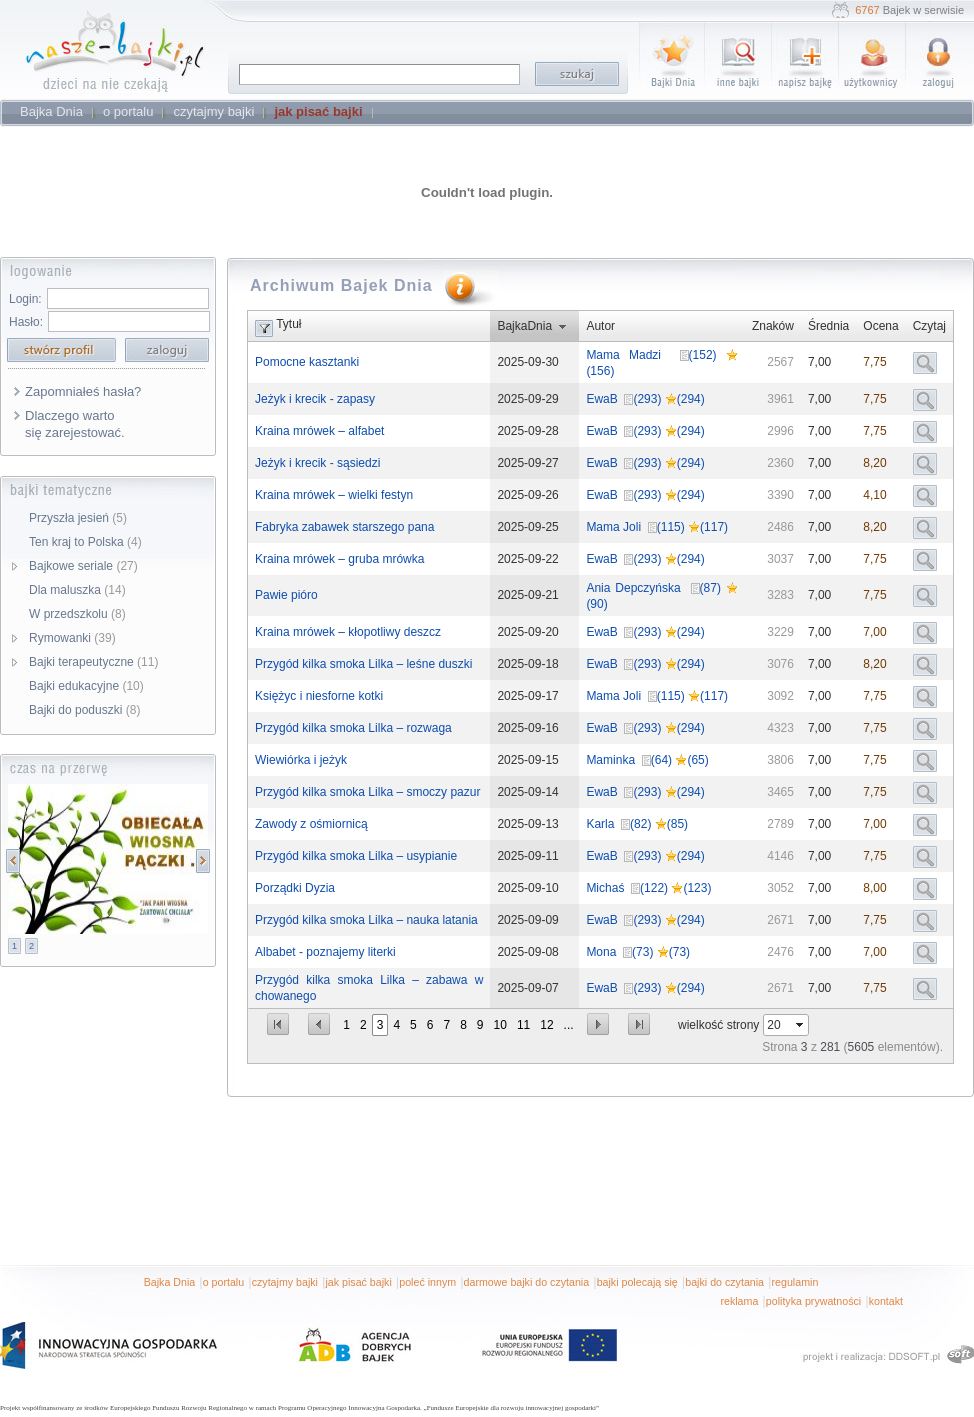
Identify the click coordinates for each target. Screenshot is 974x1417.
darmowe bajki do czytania (527, 1282)
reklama (739, 1301)
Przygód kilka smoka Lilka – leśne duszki (363, 664)
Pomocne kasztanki (307, 362)
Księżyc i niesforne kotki (319, 696)
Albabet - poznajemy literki (325, 952)
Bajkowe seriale (83, 566)
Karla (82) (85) (637, 824)
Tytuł (288, 324)
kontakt (886, 1301)
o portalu (223, 1282)
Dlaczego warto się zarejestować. (75, 424)
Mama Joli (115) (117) (657, 527)
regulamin (795, 1282)
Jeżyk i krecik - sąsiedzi (317, 463)
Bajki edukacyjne (86, 686)
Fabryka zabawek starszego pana (344, 527)
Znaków (773, 326)
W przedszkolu (77, 614)
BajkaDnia (524, 326)
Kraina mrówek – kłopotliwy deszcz (348, 632)
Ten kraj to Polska (85, 542)
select (801, 1025)
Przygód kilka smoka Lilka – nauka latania (366, 920)
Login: (25, 299)
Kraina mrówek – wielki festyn (334, 495)
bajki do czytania (724, 1282)
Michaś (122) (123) (648, 888)
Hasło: (26, 322)
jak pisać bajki (358, 1282)
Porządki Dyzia (295, 888)
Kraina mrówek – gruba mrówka (339, 559)
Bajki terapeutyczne (93, 662)
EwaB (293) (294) (645, 399)
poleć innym (427, 1282)
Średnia (828, 326)
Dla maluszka (77, 590)
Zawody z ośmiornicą (311, 824)
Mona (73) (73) (638, 952)
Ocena (880, 326)
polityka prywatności (813, 1301)
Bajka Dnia (170, 1282)
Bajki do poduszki (84, 710)
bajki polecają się (637, 1282)
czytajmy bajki (285, 1282)
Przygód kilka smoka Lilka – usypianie (356, 856)
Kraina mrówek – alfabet (319, 431)
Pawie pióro (286, 595)
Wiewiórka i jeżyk (301, 760)
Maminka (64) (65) (647, 760)
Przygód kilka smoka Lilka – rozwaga (353, 728)
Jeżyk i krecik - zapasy (315, 399)
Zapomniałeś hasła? (83, 391)
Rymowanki (72, 638)
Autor (600, 326)
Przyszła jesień (78, 518)
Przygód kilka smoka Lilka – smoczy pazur (367, 792)
